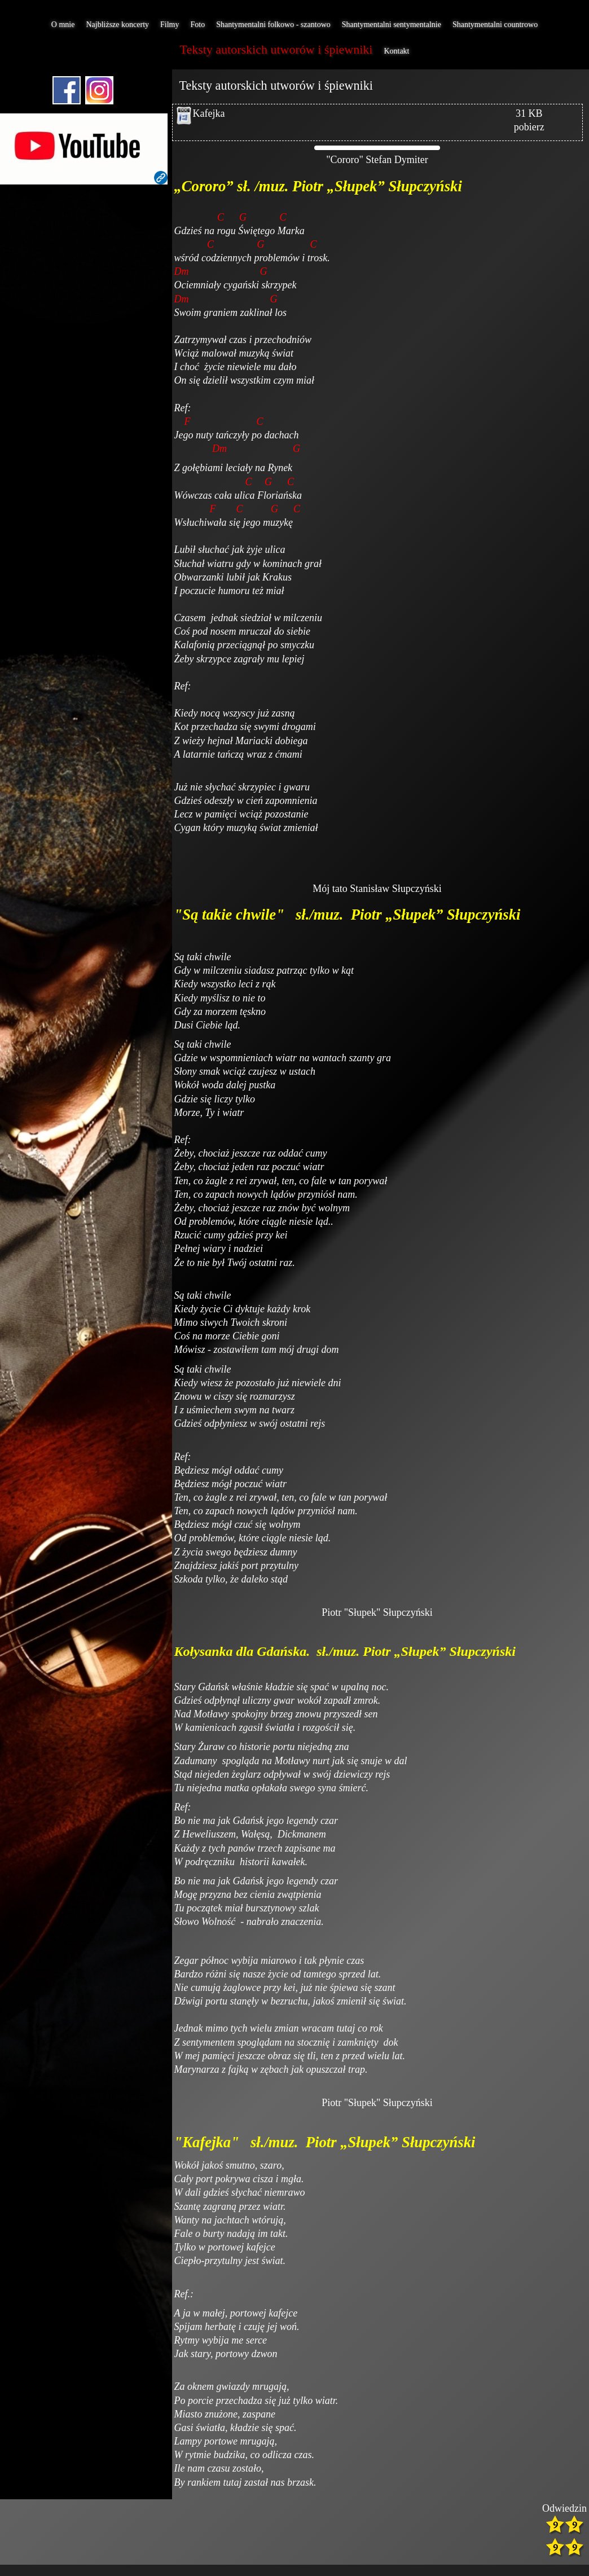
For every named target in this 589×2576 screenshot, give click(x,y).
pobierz (529, 127)
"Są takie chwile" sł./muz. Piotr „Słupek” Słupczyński (349, 914)
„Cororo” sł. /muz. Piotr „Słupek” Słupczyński (318, 186)
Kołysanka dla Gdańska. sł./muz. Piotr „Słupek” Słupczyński (346, 1651)
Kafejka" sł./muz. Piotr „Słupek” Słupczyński (330, 2142)
